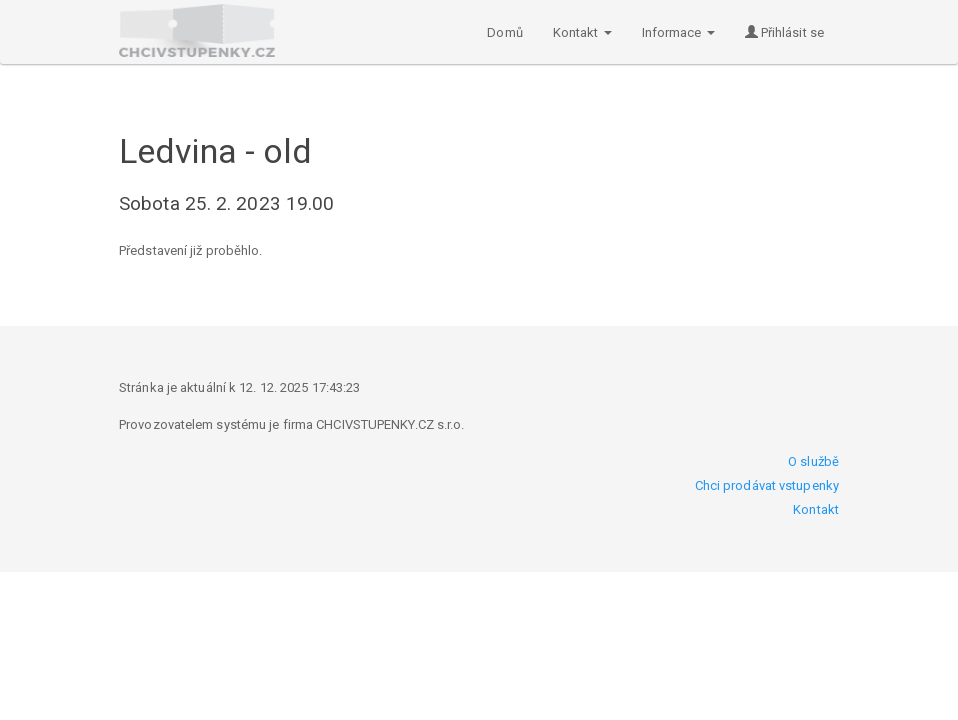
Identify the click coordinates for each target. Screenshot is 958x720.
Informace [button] (678, 32)
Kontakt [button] (582, 32)
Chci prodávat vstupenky (767, 485)
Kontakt (816, 509)
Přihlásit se (784, 32)
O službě (813, 461)
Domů (504, 32)
